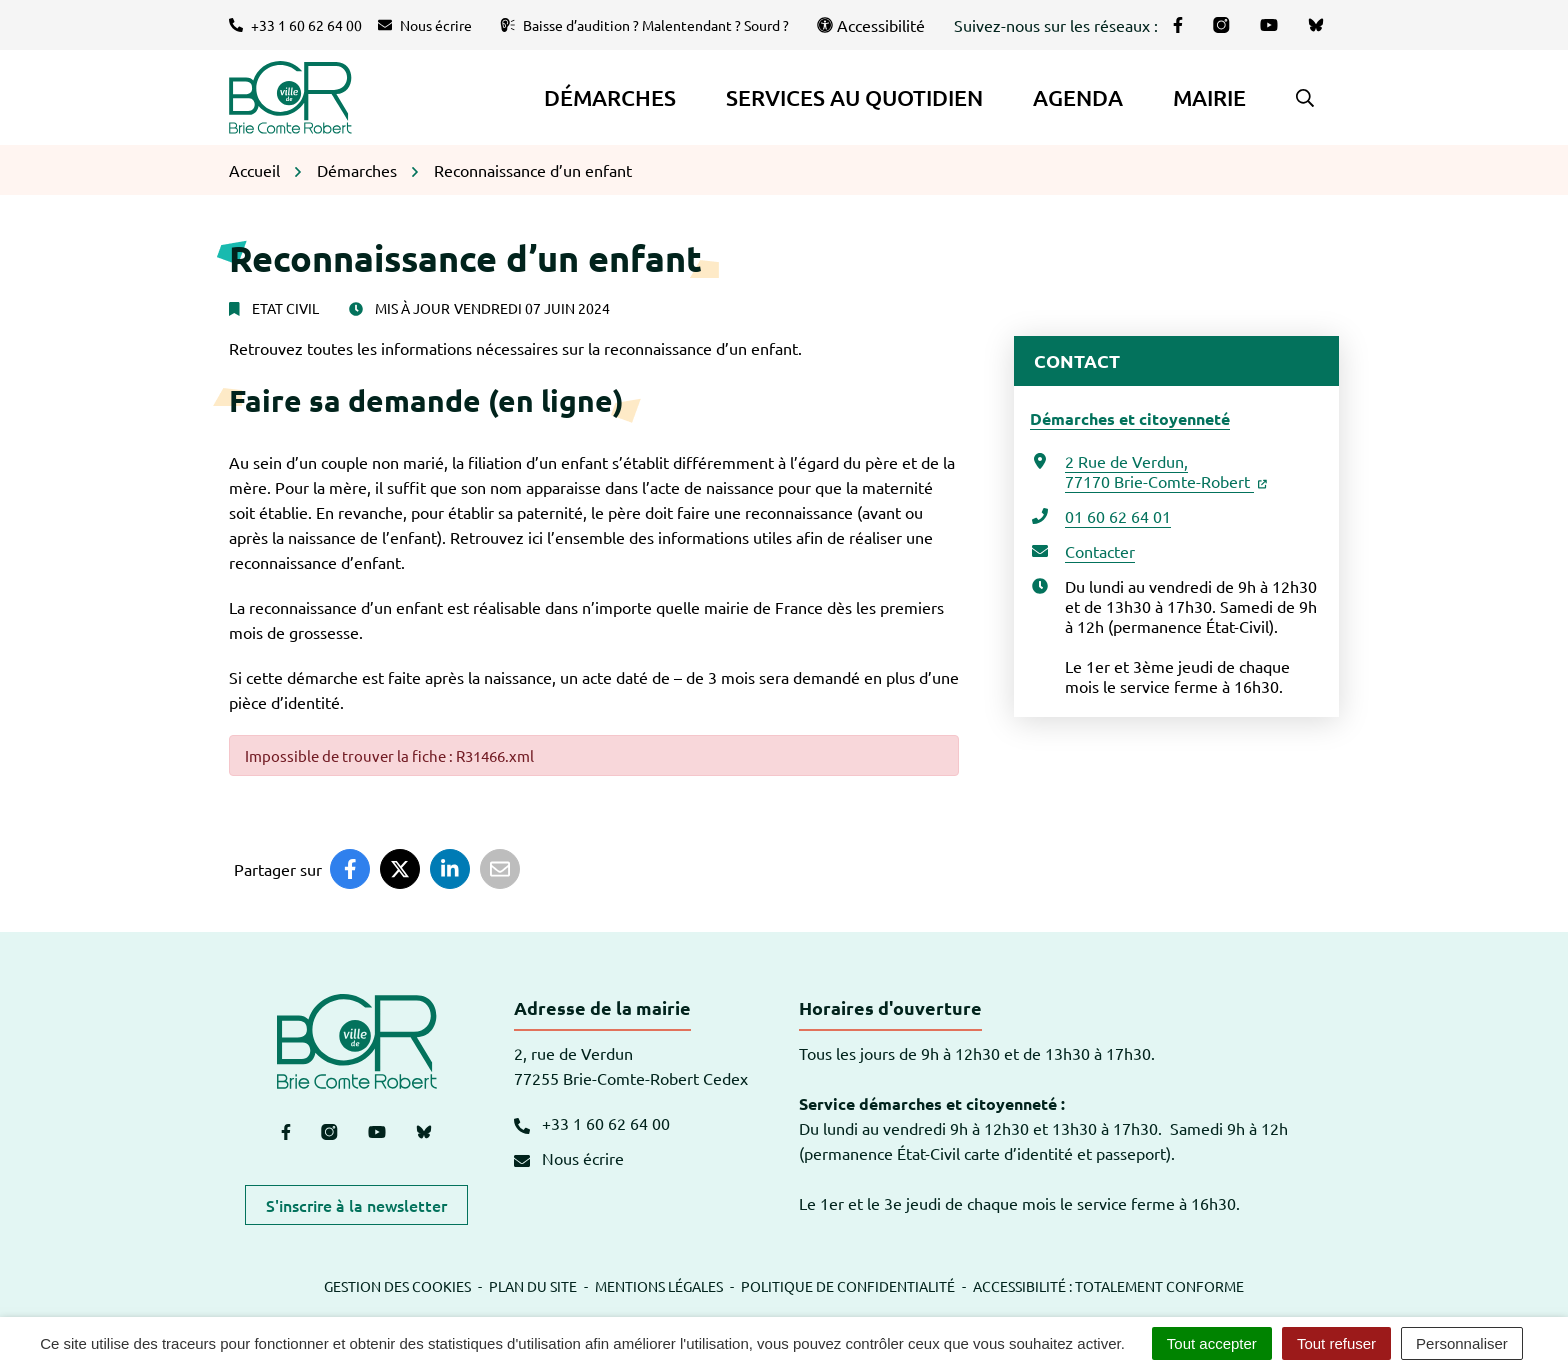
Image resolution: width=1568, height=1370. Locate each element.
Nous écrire (569, 1158)
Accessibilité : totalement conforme (1108, 1286)
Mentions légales (659, 1286)
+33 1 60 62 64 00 (592, 1123)
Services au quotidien (854, 97)
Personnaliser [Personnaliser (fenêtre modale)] (1462, 1343)
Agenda (1078, 97)
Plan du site (533, 1286)
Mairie (1209, 97)
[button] (1305, 98)
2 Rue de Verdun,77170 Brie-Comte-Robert (1166, 471)
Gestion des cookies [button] (397, 1286)
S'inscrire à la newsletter (356, 1205)
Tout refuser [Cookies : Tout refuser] (1336, 1343)
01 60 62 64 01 (1118, 516)
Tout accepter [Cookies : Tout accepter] (1212, 1343)
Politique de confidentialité (848, 1286)
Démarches (610, 97)
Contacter (1100, 551)
